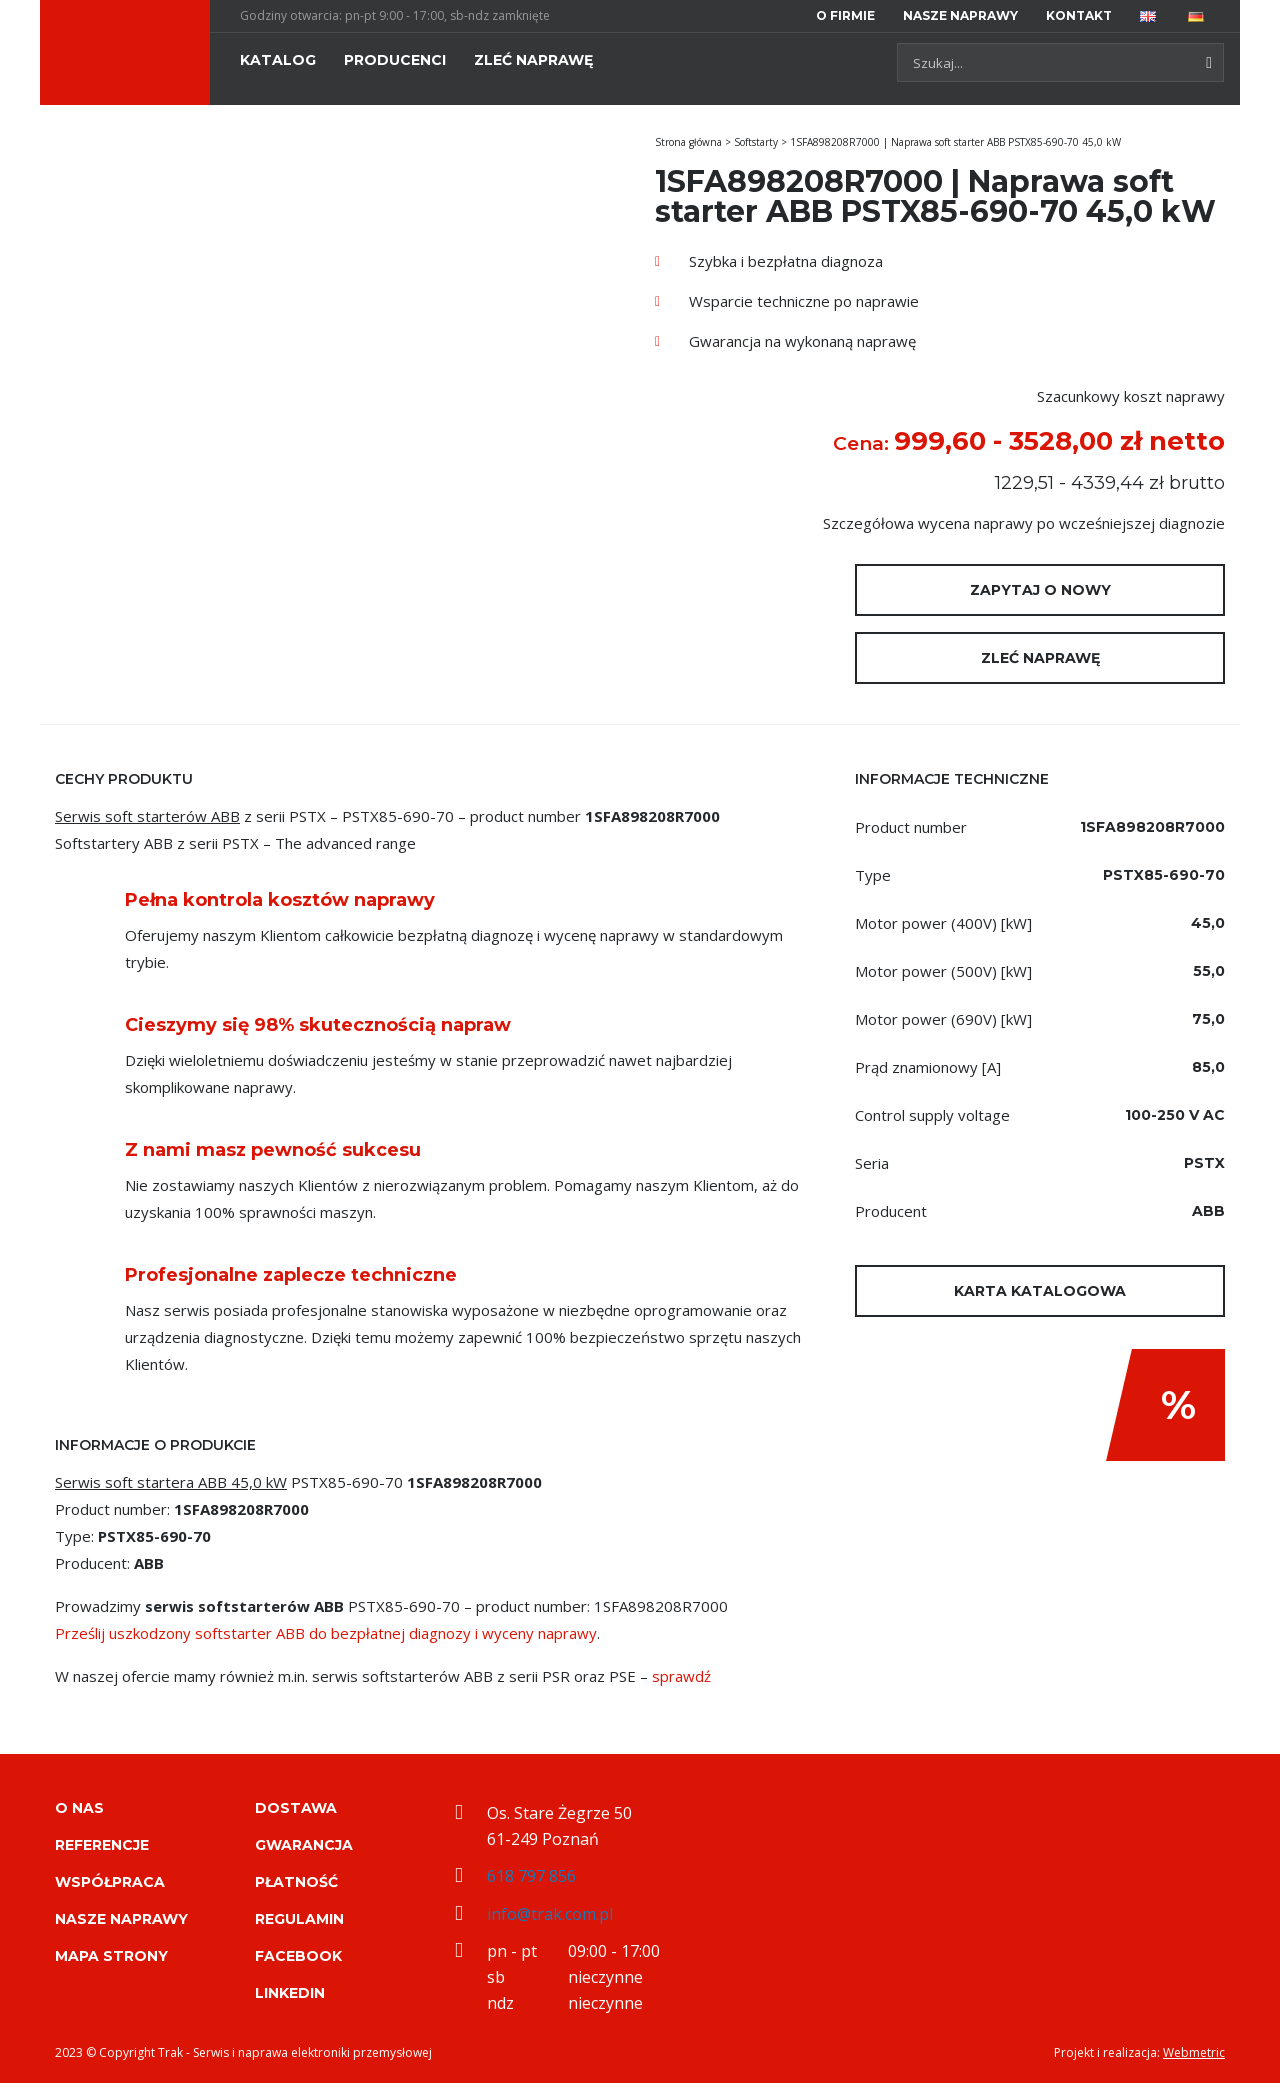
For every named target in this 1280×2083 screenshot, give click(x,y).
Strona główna (688, 142)
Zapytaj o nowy (1040, 590)
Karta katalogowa (1040, 1291)
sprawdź (681, 1676)
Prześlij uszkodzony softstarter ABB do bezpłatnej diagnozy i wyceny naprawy (326, 1633)
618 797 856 (531, 1876)
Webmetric (1194, 2052)
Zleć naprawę (1040, 658)
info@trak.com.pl (550, 1914)
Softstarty (756, 142)
